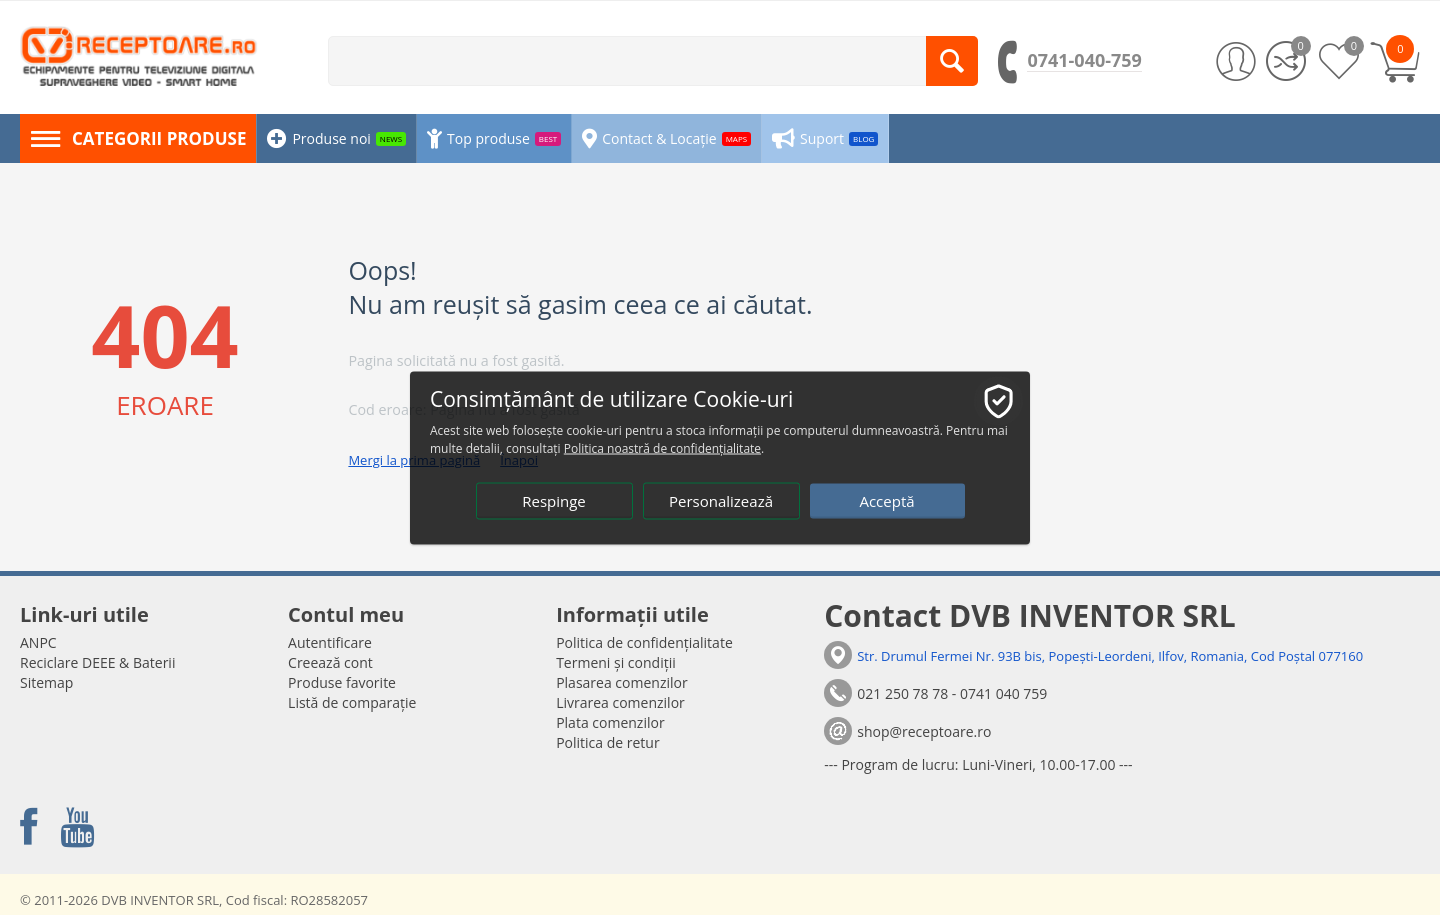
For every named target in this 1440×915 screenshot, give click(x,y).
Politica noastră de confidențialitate (662, 447)
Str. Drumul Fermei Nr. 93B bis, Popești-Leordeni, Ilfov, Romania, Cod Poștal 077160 (1110, 656)
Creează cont (330, 662)
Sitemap (46, 682)
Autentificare (330, 642)
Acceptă (886, 500)
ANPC (38, 642)
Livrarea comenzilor (620, 702)
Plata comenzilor (610, 722)
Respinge (554, 500)
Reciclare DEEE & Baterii (97, 662)
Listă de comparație (352, 702)
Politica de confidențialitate (644, 642)
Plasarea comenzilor (622, 682)
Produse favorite (342, 682)
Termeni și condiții (616, 662)
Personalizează (721, 500)
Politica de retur (608, 742)
